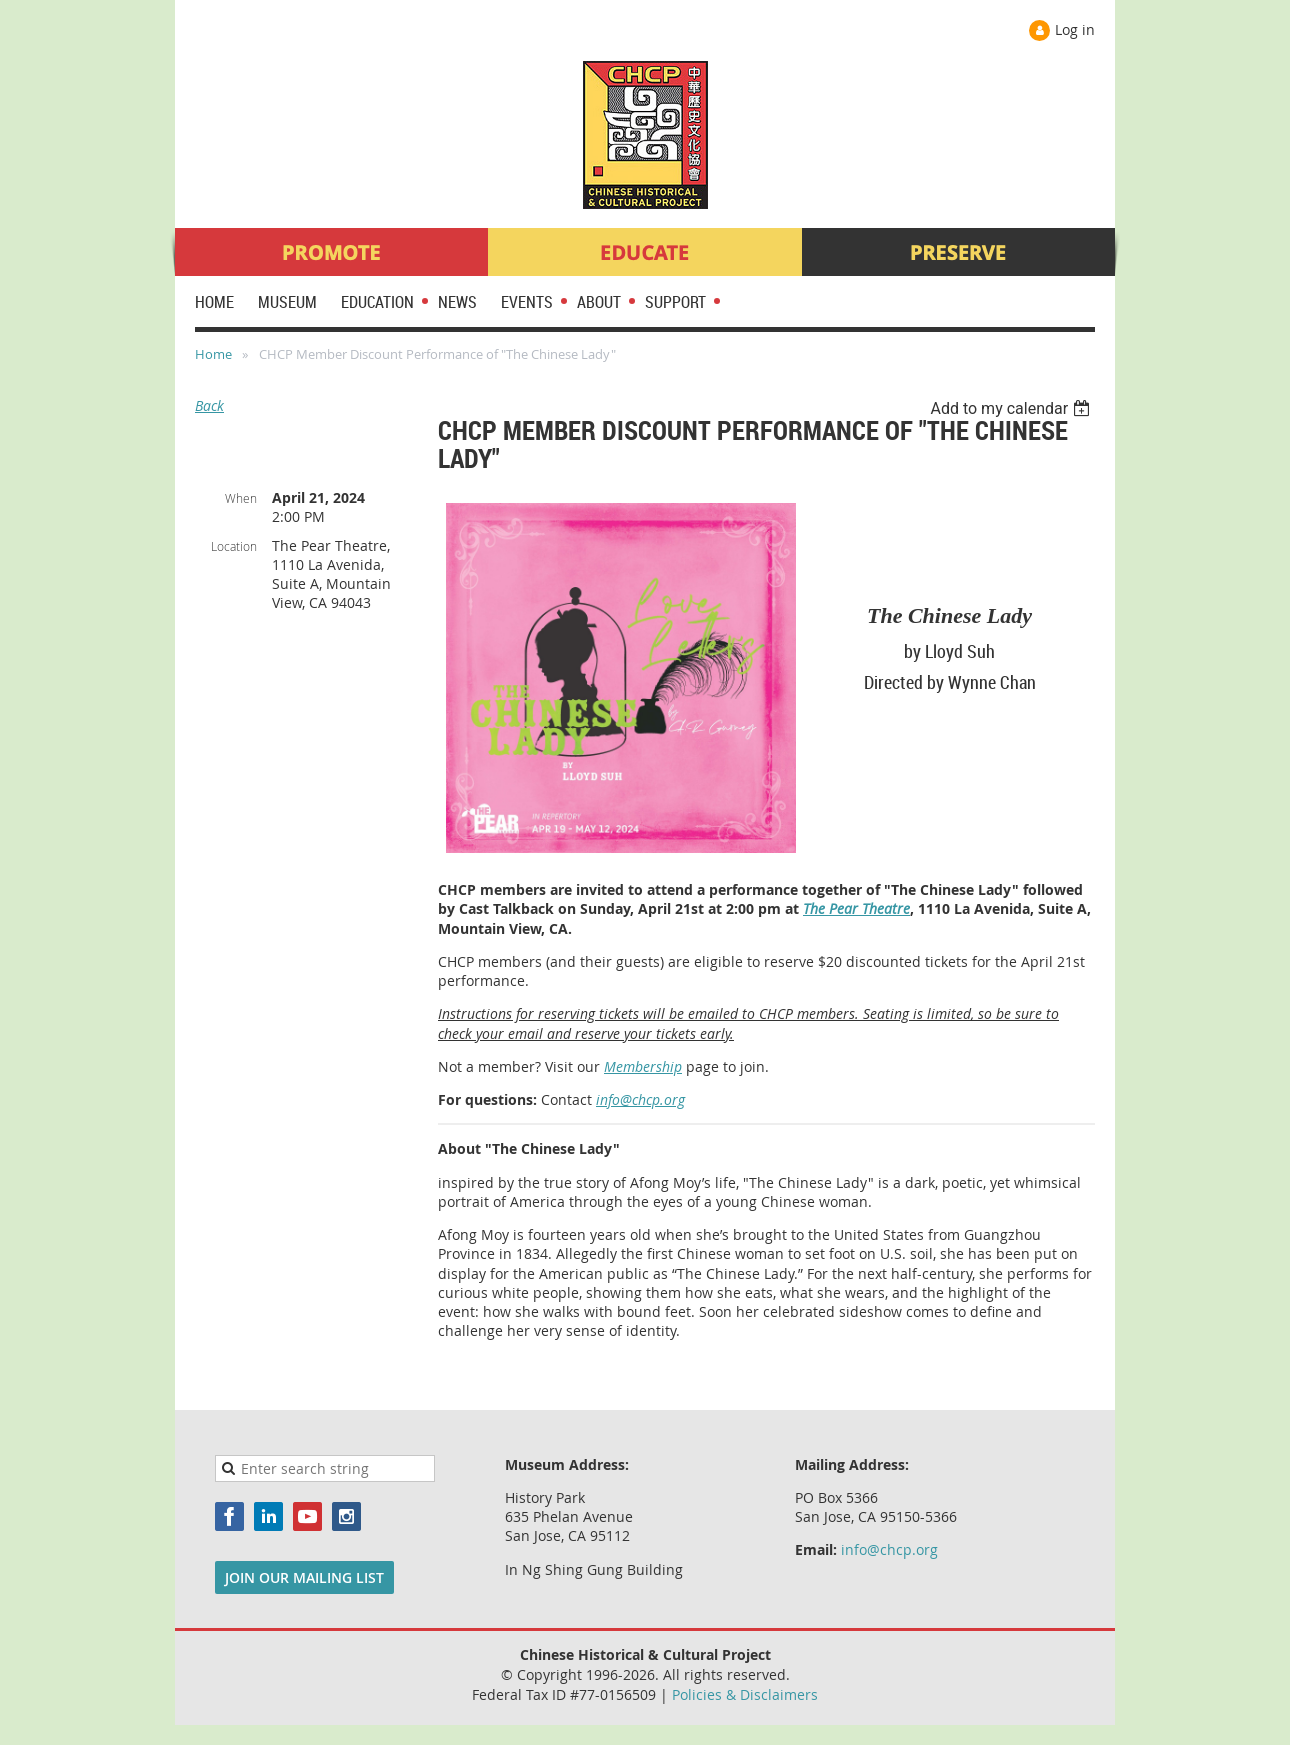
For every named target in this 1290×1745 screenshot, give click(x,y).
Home (213, 354)
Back (209, 405)
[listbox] (1012, 408)
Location (234, 546)
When (241, 498)
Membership (643, 1066)
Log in (1075, 29)
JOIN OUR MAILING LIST (304, 1577)
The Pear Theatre (856, 908)
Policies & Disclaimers (745, 1694)
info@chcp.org (640, 1099)
